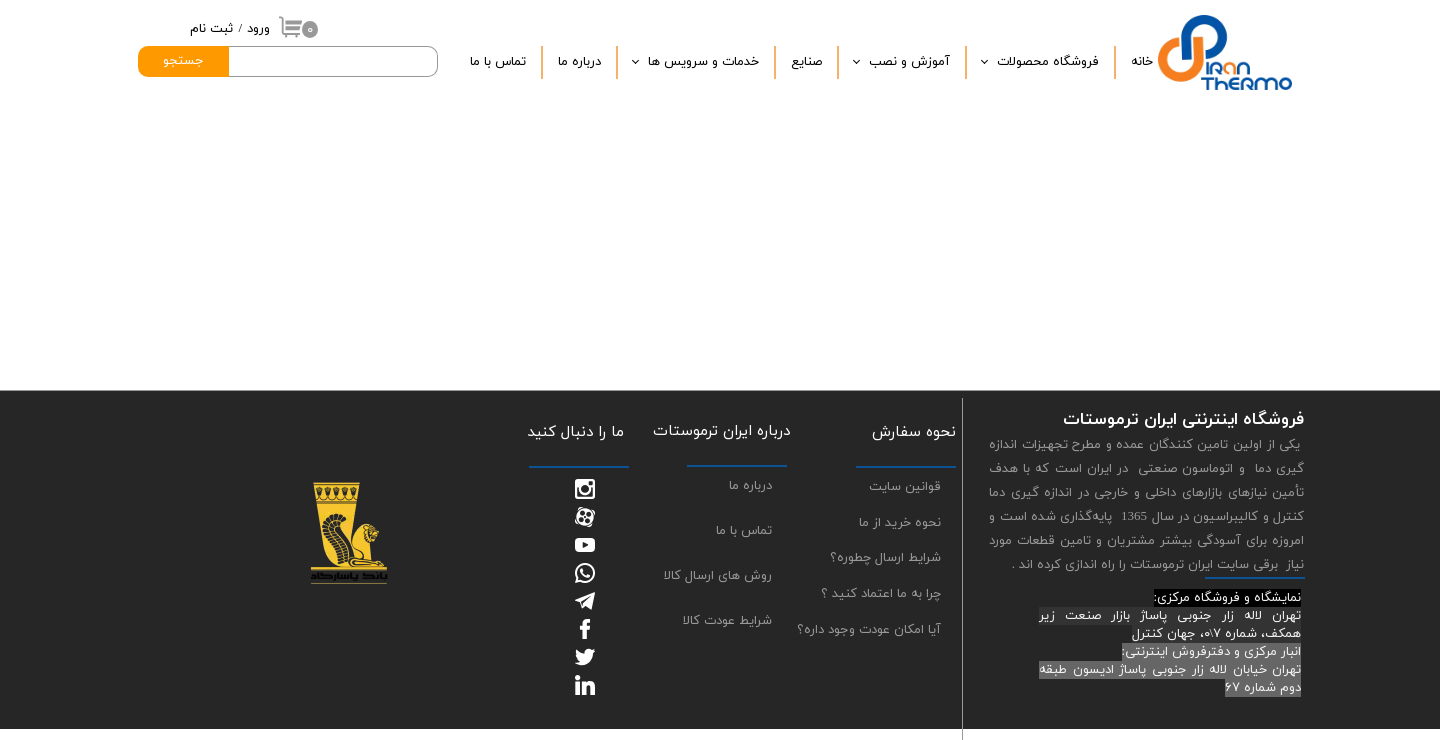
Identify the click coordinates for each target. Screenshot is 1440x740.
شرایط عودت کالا (727, 621)
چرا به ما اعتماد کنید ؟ (881, 594)
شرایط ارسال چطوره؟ (885, 558)
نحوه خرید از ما (900, 523)
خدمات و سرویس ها (703, 62)
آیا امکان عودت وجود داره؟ (869, 630)
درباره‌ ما (579, 62)
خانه (1142, 62)
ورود (258, 29)
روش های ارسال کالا (718, 576)
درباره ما (750, 486)
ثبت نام (211, 29)
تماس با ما (498, 62)
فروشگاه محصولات (1048, 62)
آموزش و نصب (909, 62)
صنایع (806, 62)
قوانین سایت (905, 487)
